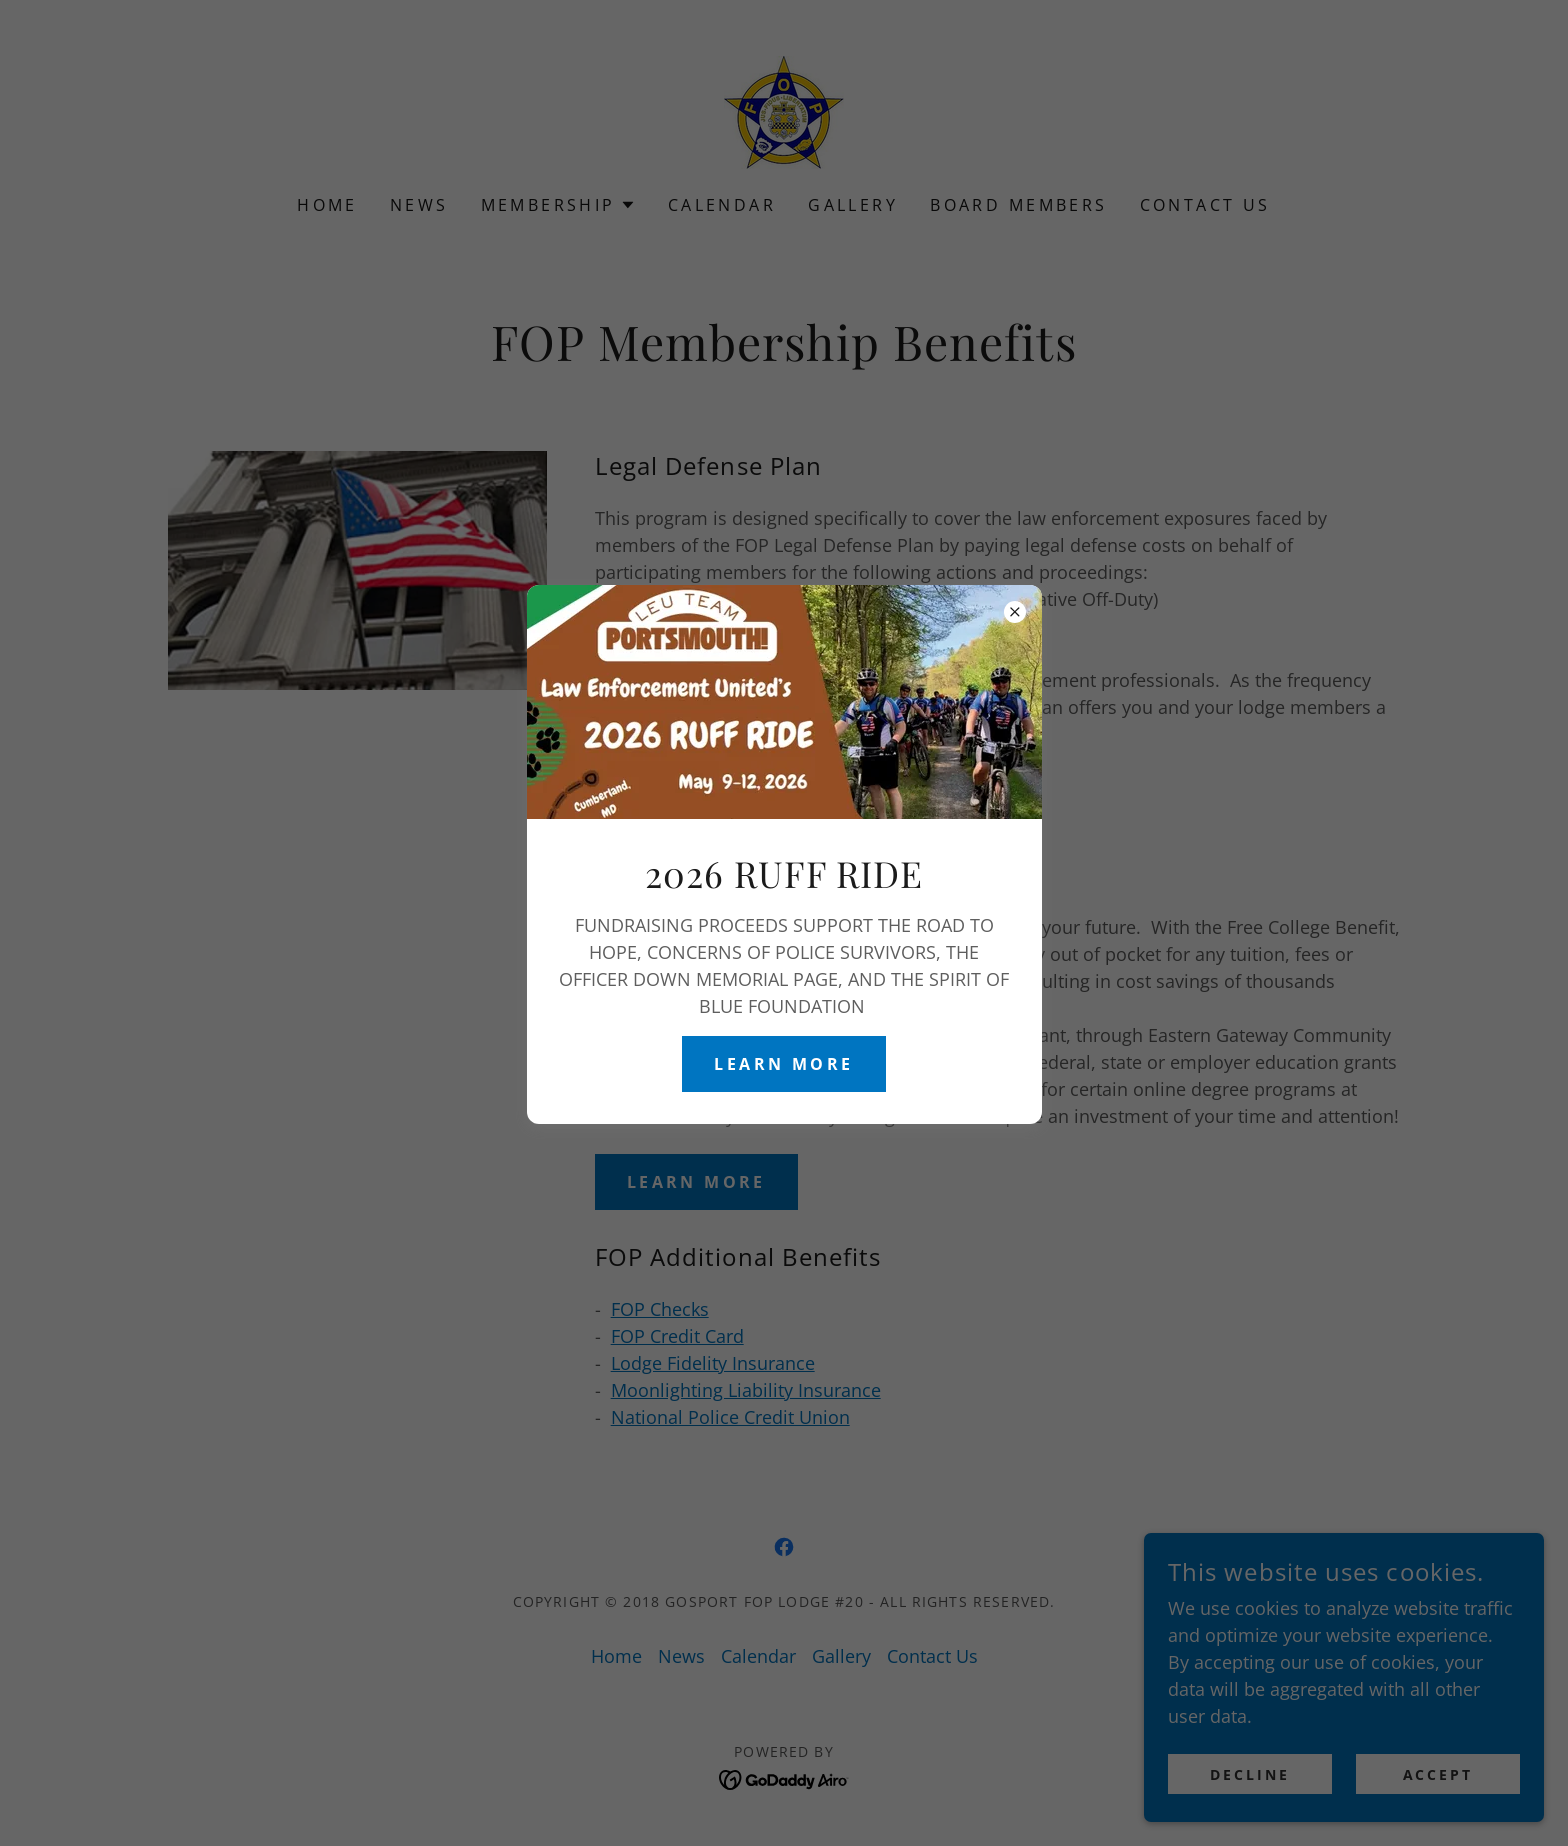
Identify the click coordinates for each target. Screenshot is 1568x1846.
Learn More (783, 1064)
